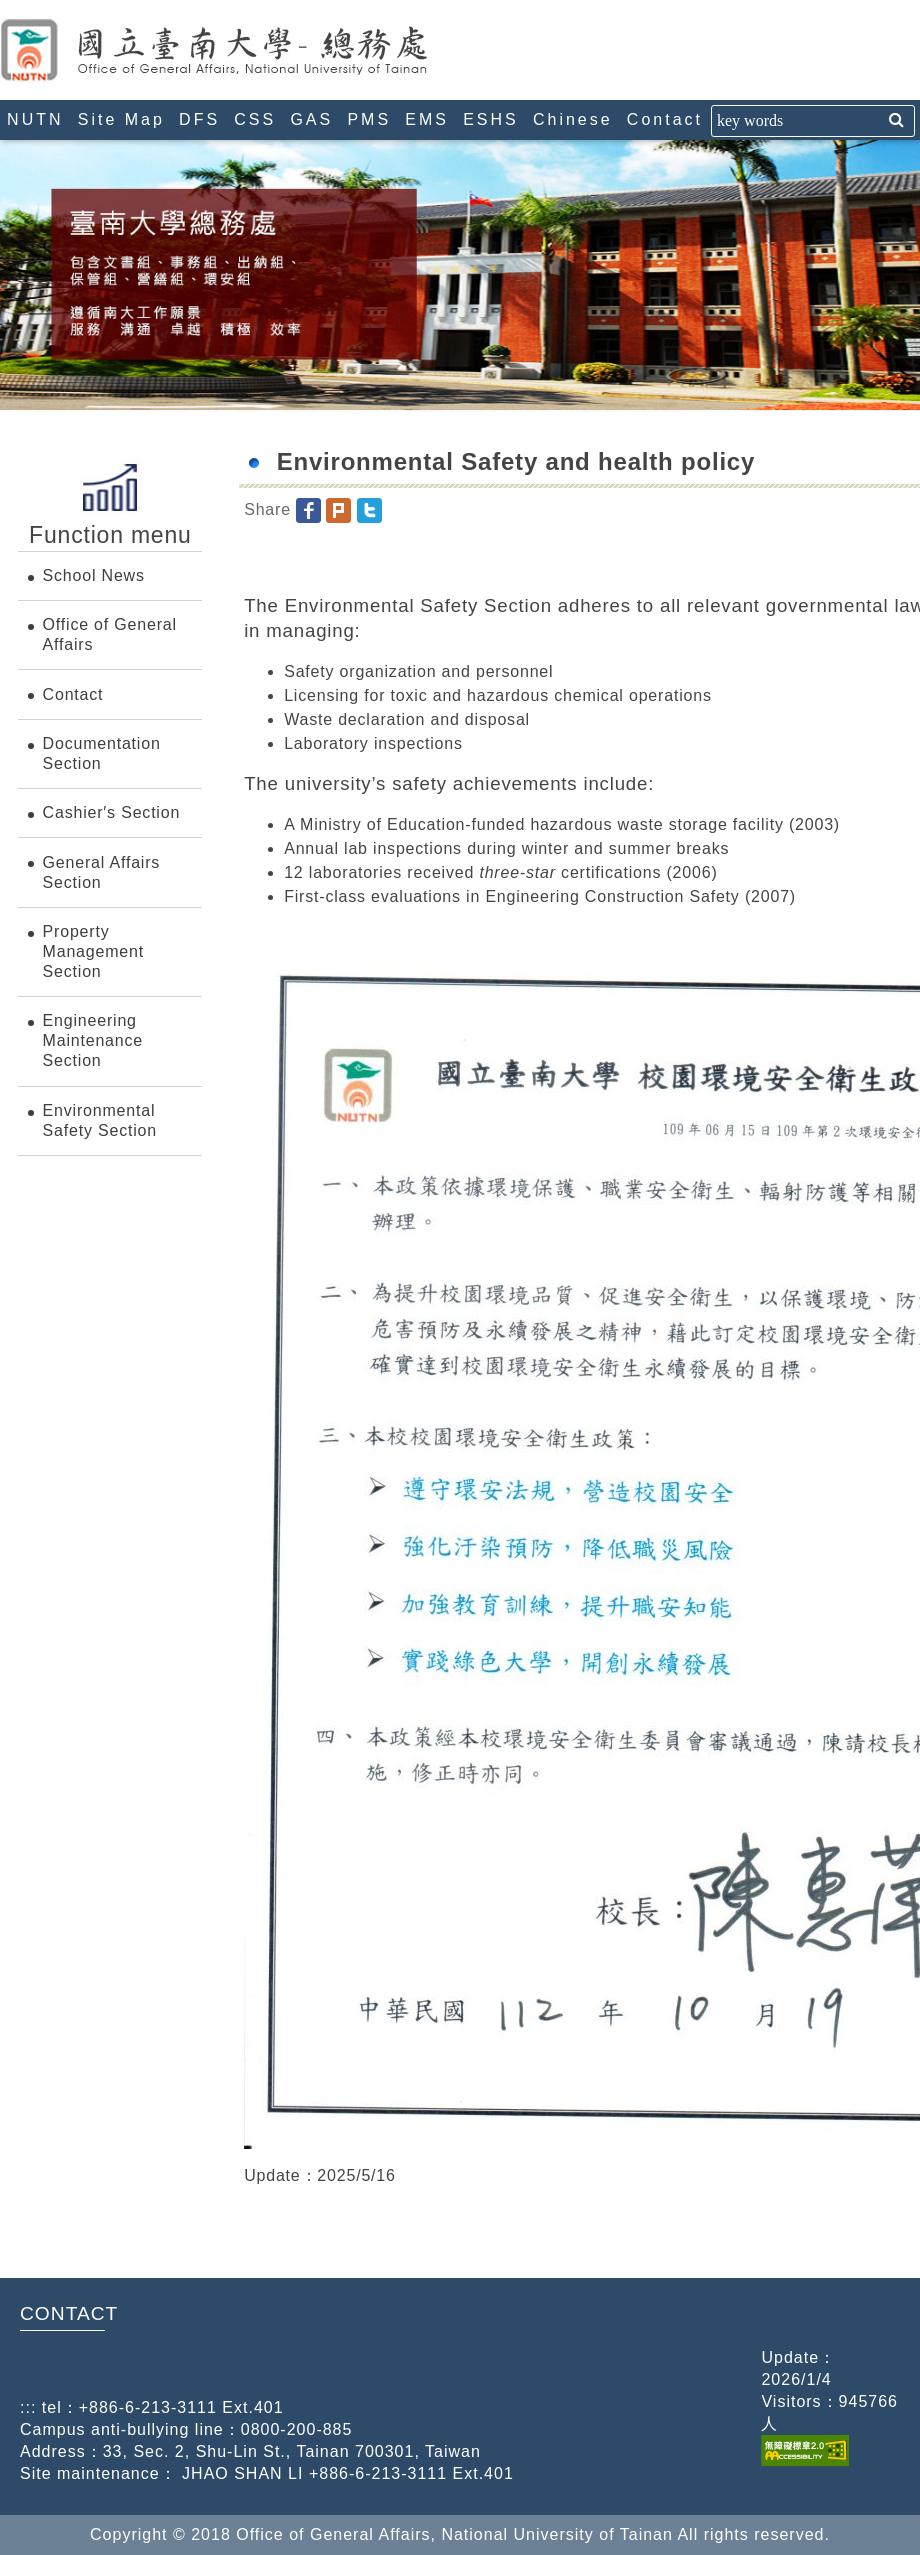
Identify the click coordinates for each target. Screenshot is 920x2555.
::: (8, 8)
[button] (308, 509)
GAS (311, 119)
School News (94, 575)
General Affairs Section (102, 872)
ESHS (491, 119)
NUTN (35, 119)
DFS (199, 119)
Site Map (121, 119)
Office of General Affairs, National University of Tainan (255, 50)
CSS (255, 119)
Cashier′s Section (112, 812)
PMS (369, 119)
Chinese (573, 119)
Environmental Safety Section (100, 1120)
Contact (665, 119)
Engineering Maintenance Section (93, 1040)
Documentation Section (102, 753)
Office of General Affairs (110, 634)
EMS (427, 119)
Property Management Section (93, 951)
